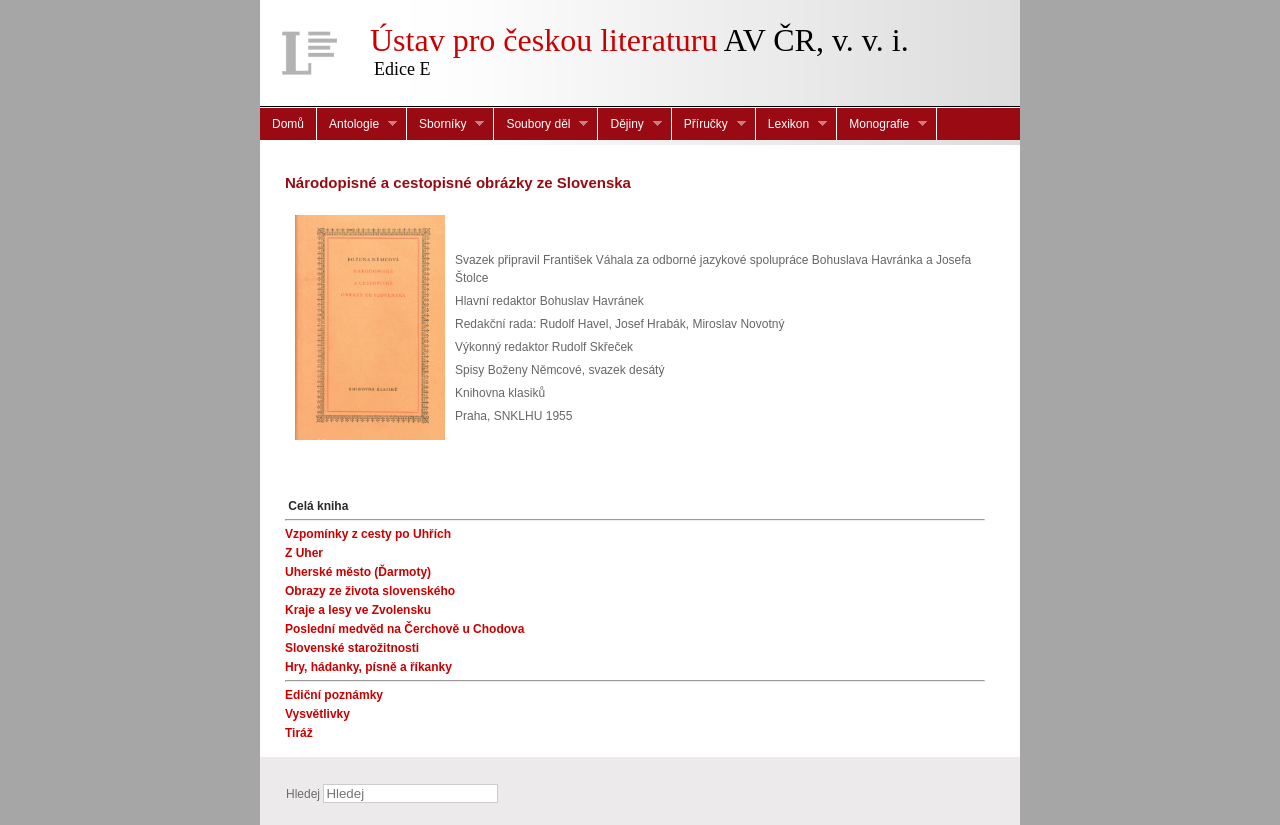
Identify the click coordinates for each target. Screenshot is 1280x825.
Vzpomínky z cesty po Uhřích (368, 534)
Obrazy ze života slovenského (370, 591)
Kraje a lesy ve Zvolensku (358, 610)
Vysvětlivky (317, 714)
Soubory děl (541, 124)
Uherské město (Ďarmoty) (358, 572)
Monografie (882, 124)
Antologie (357, 124)
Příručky (709, 124)
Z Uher (304, 553)
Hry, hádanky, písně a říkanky (368, 667)
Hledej (303, 794)
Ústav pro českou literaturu (543, 40)
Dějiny (629, 124)
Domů (288, 124)
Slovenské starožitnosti (352, 648)
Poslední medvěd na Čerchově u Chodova (404, 629)
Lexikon (791, 124)
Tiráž (299, 733)
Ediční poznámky (334, 695)
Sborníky (445, 124)
